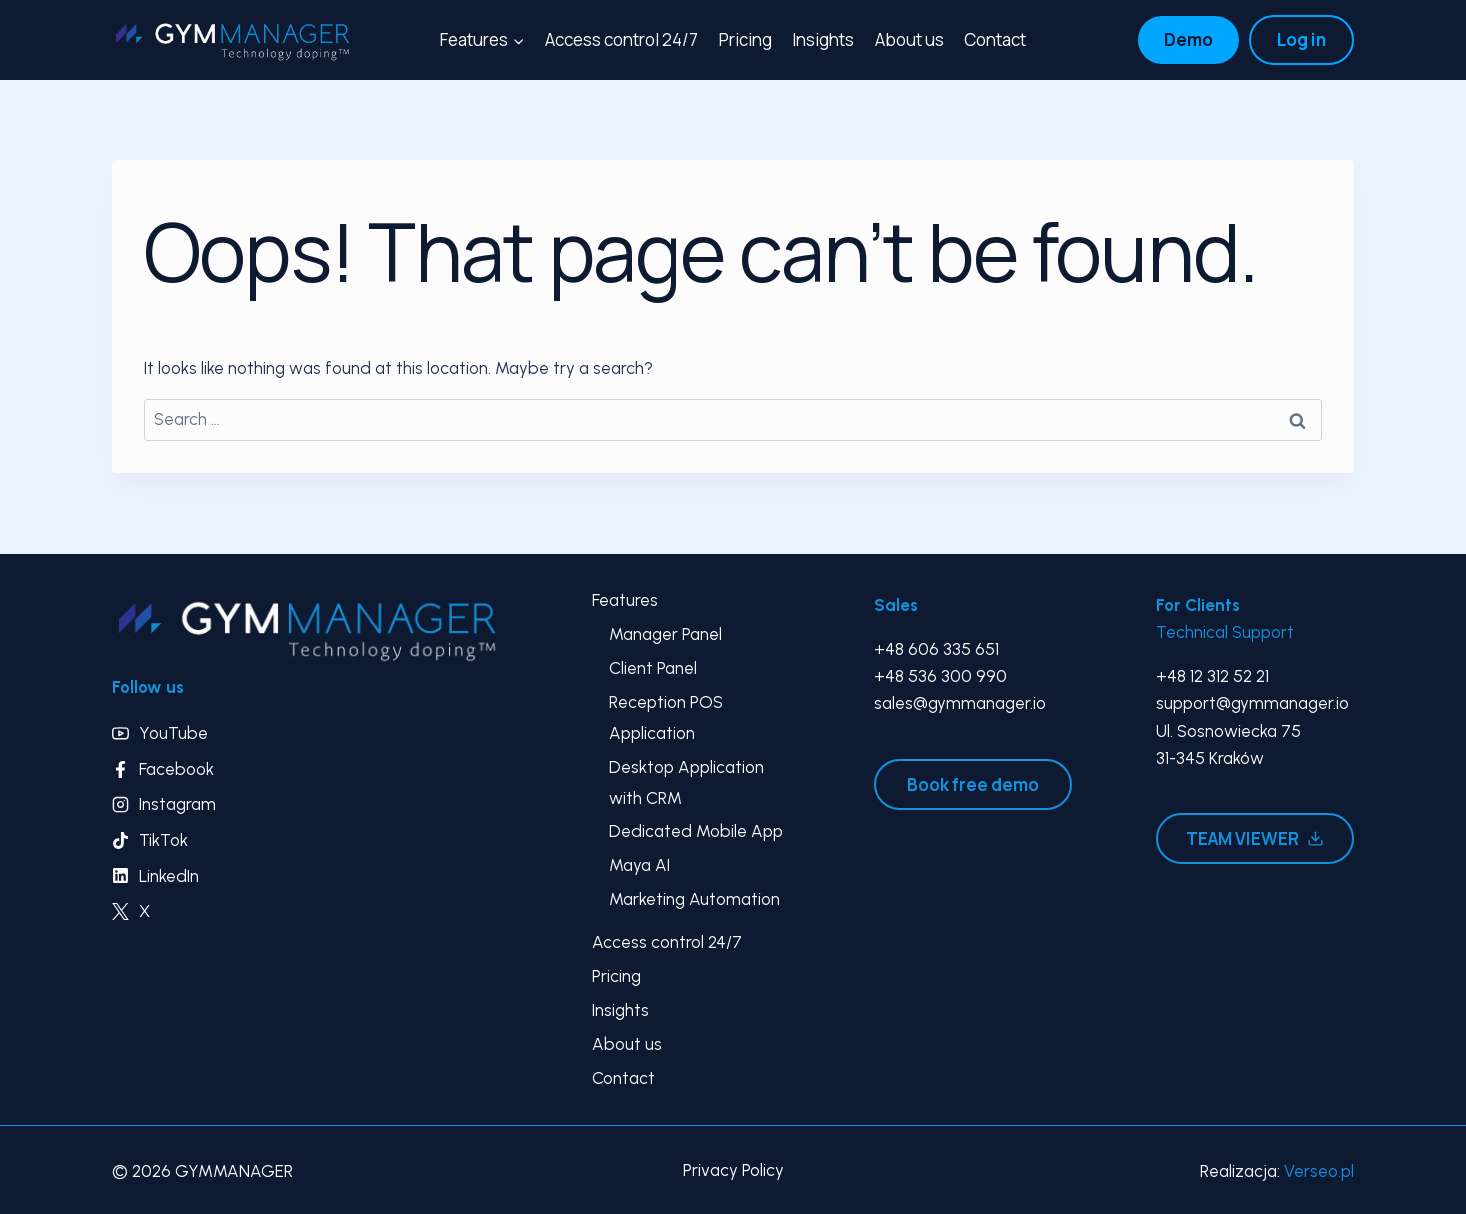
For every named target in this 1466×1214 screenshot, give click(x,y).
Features (625, 600)
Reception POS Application (666, 717)
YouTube (173, 733)
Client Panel (653, 668)
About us (909, 39)
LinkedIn (169, 876)
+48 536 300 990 (940, 676)
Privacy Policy (733, 1170)
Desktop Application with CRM (686, 782)
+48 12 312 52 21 (1212, 676)
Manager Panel (665, 634)
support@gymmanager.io (1252, 703)
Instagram (177, 804)
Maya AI (639, 865)
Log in (1301, 39)
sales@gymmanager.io (960, 703)
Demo (1188, 39)
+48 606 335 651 (936, 649)
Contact (995, 39)
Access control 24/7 (621, 39)
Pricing (745, 39)
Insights (823, 39)
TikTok (163, 840)
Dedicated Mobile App (696, 831)
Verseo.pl (1319, 1171)
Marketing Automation (694, 899)
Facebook (176, 769)
